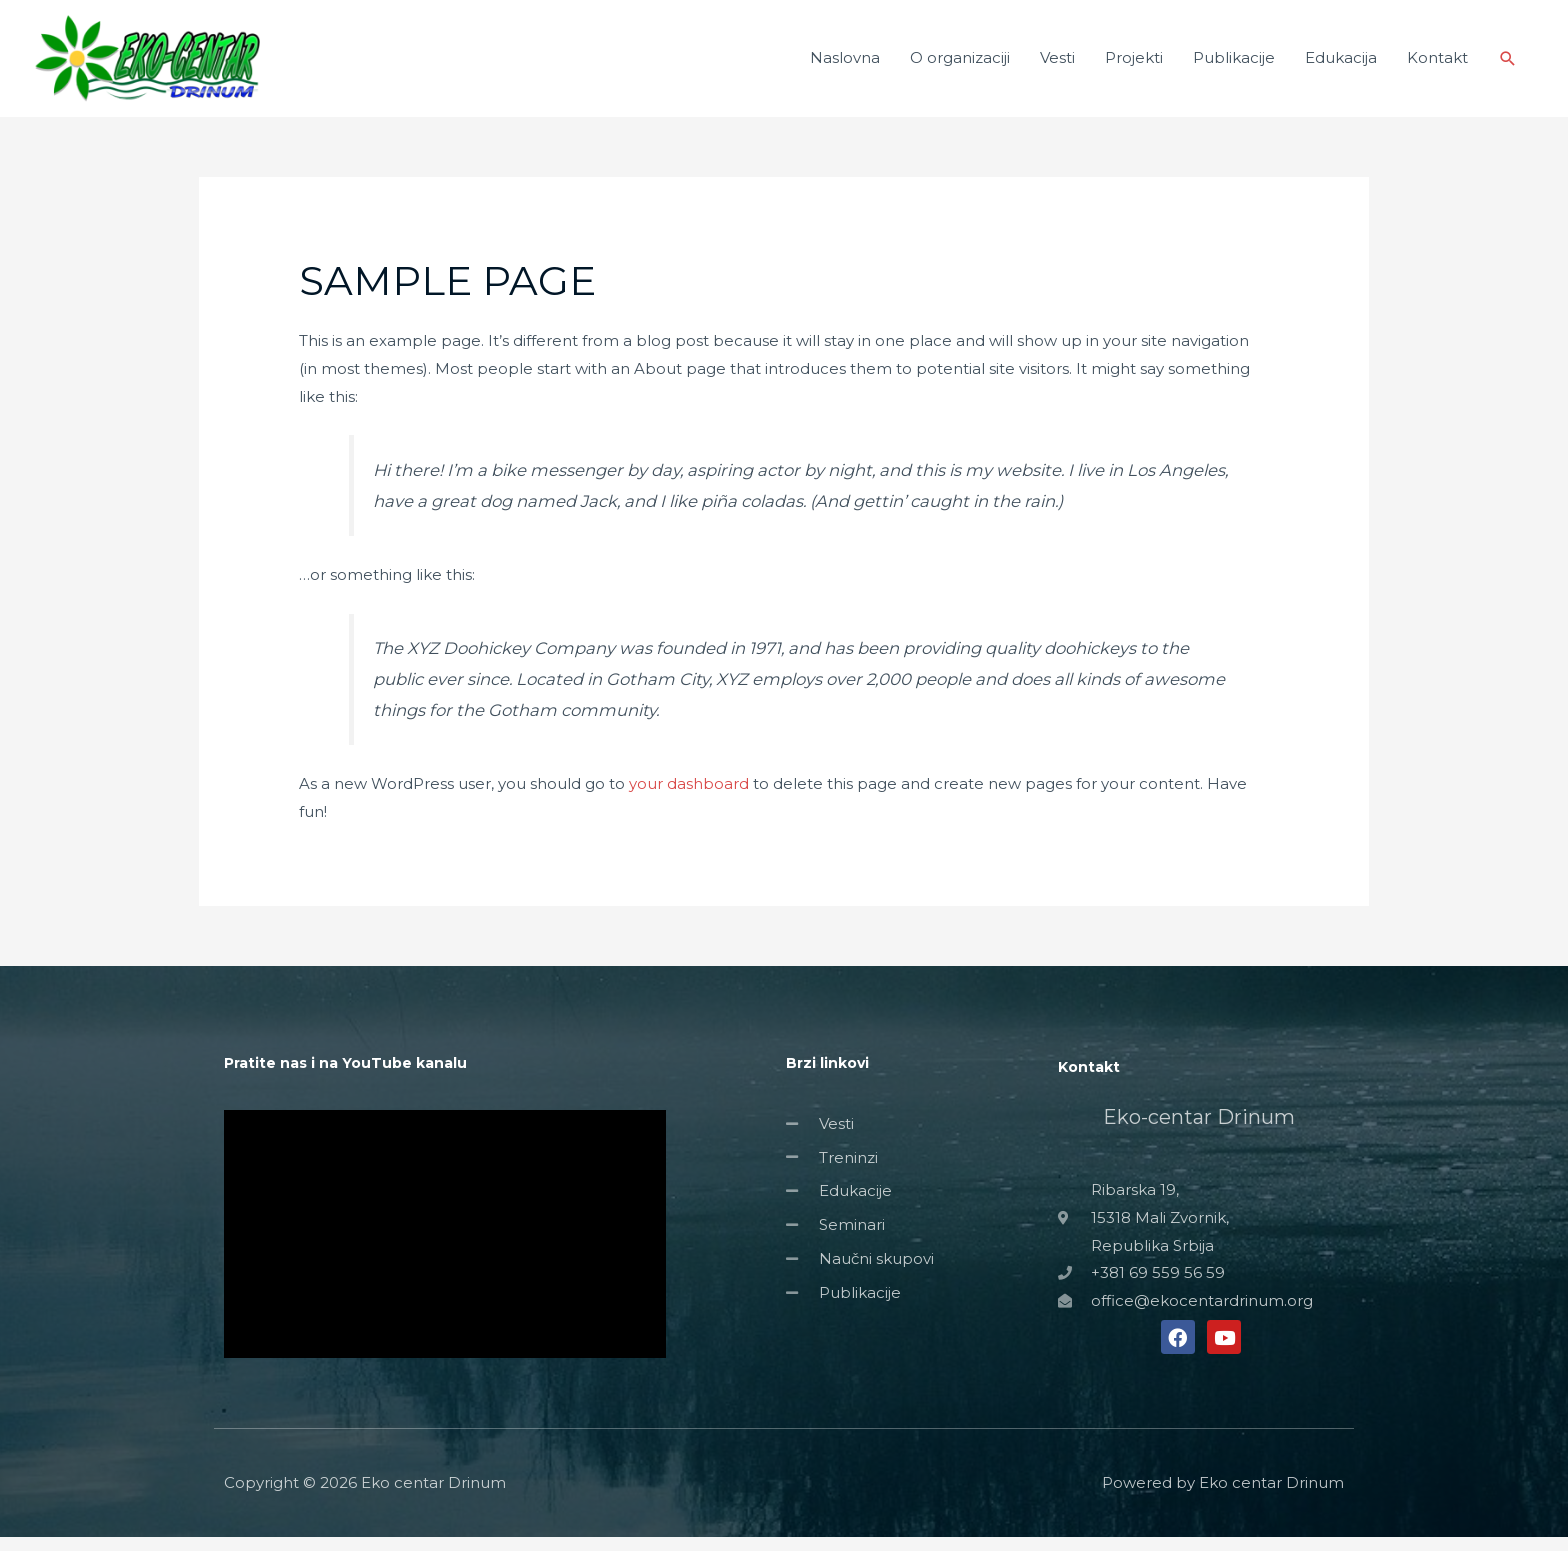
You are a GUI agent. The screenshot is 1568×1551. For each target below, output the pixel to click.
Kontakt (1437, 64)
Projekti (1134, 64)
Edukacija (1341, 64)
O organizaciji (960, 64)
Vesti (1057, 64)
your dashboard (689, 796)
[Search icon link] (1508, 65)
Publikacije (1234, 64)
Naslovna (845, 64)
